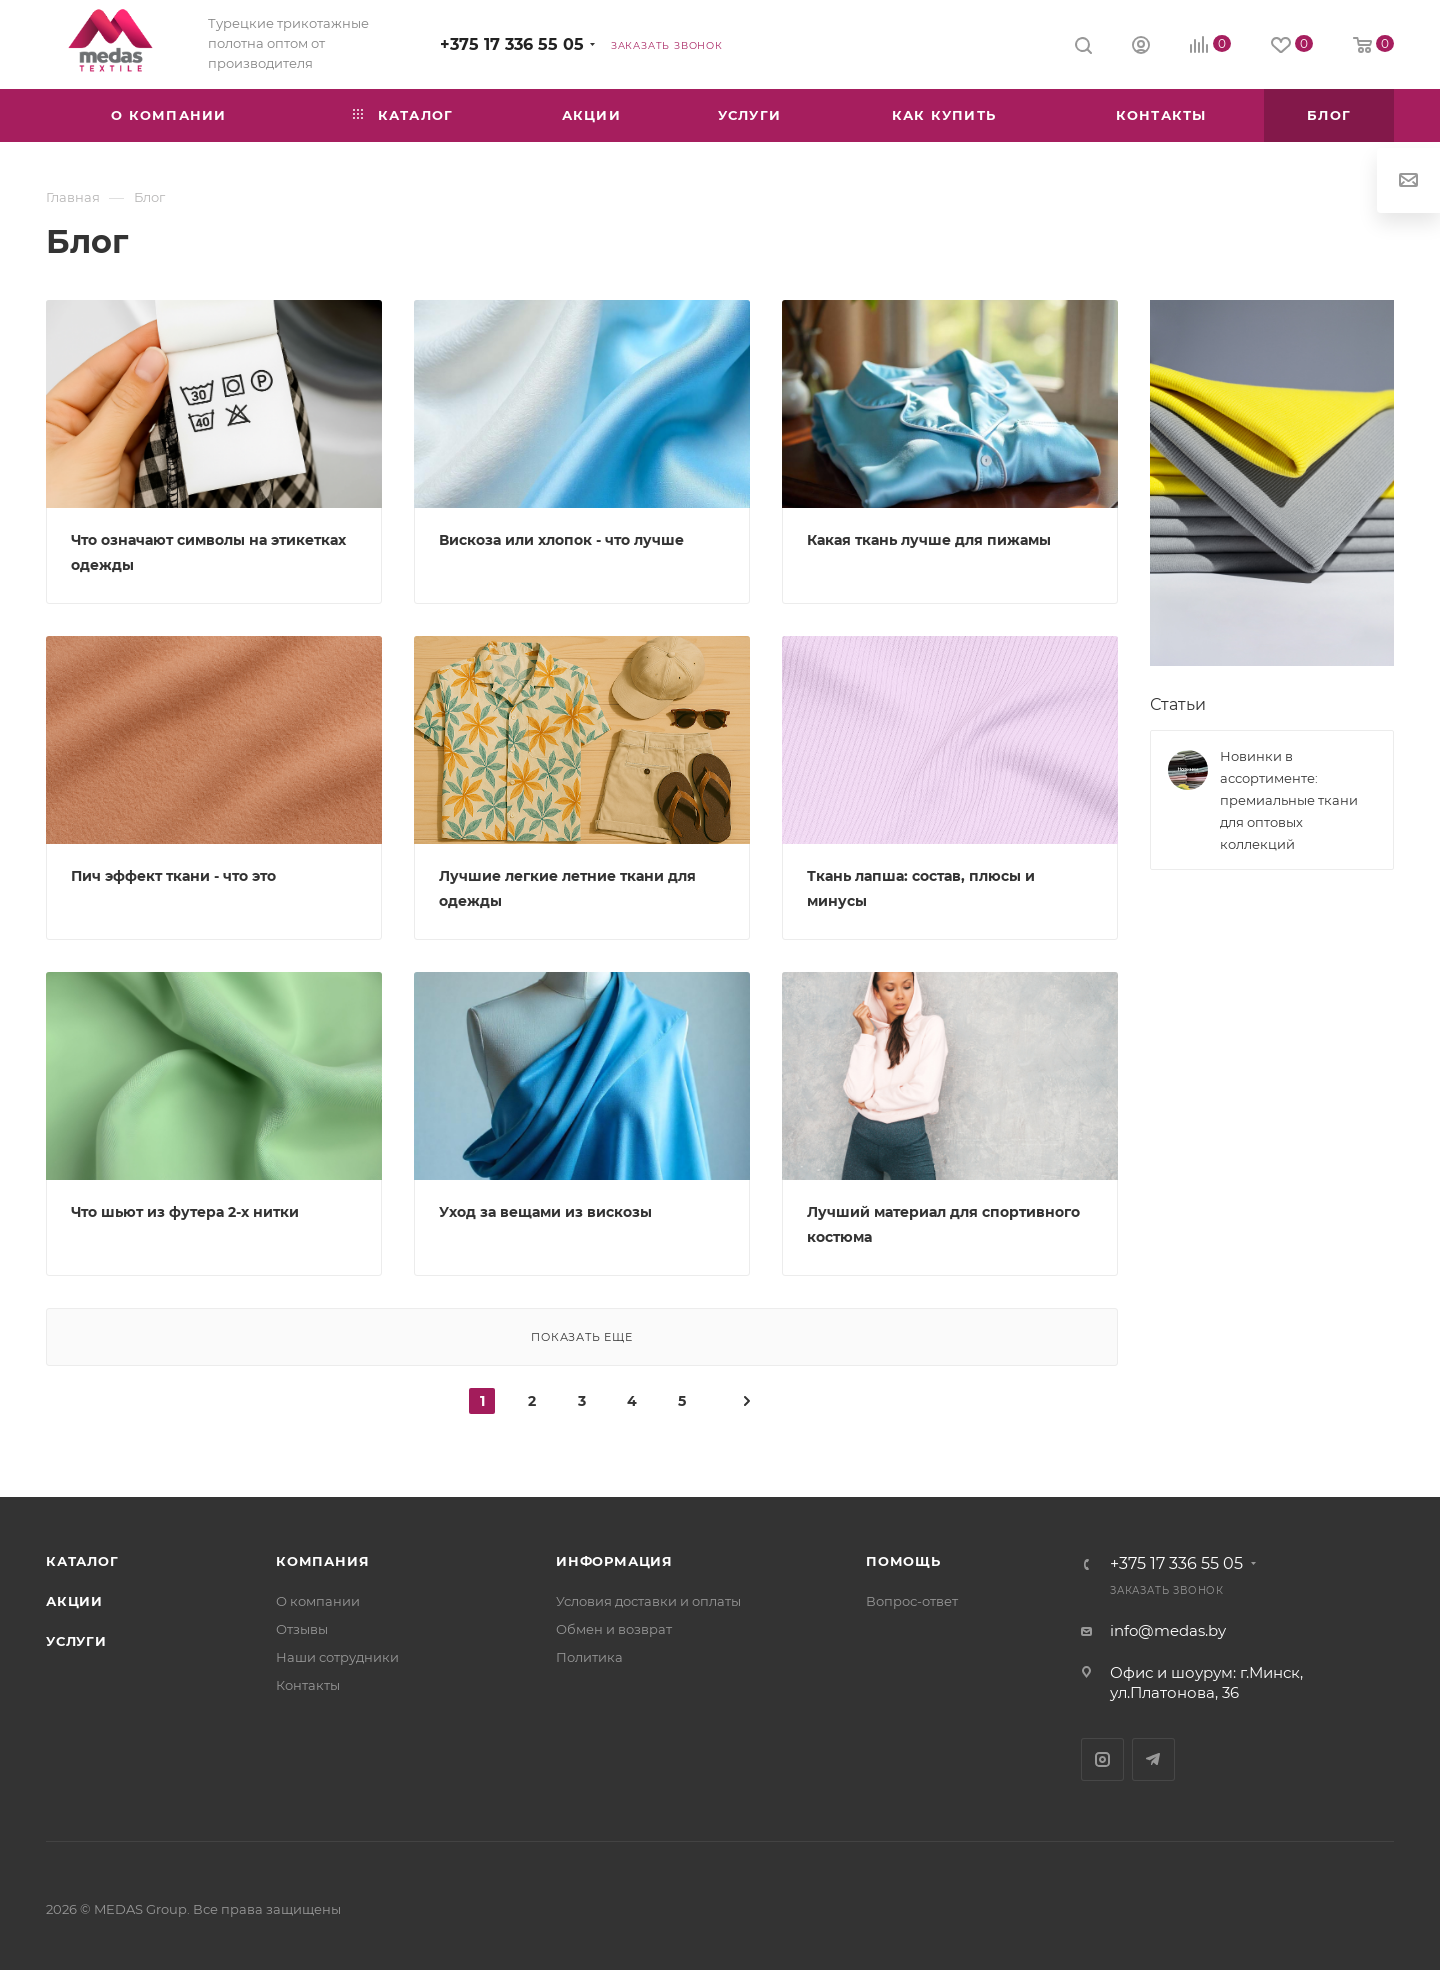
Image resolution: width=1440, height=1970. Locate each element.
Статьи (1178, 704)
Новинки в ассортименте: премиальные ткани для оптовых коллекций (1289, 800)
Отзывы (302, 1629)
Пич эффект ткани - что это (173, 876)
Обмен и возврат (614, 1629)
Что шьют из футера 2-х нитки (185, 1212)
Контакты (308, 1685)
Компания (322, 1561)
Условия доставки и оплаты (648, 1601)
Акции (74, 1601)
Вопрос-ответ (912, 1601)
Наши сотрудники (337, 1657)
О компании (318, 1601)
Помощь (903, 1561)
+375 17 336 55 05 (512, 44)
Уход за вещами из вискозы (545, 1212)
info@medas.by (1168, 1630)
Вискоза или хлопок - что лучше (561, 540)
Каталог (82, 1561)
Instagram (1102, 1759)
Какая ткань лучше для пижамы (929, 540)
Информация (614, 1561)
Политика (589, 1657)
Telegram (1153, 1759)
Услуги (76, 1641)
